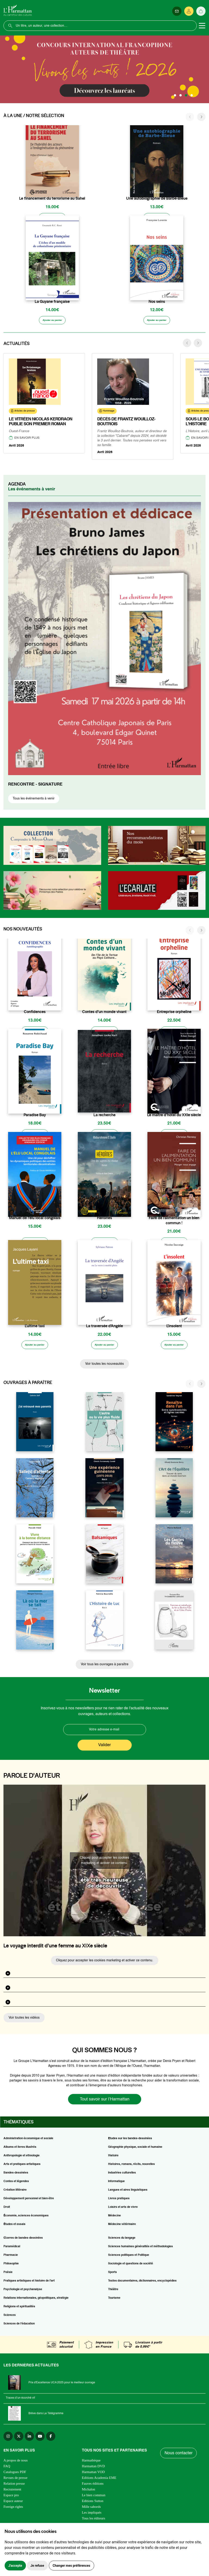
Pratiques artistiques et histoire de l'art (29, 2286)
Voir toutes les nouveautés (104, 1369)
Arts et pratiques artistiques (22, 2170)
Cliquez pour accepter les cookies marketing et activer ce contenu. (104, 1866)
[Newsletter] (176, 11)
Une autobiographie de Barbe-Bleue (156, 198)
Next (198, 345)
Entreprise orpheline (174, 1014)
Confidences (35, 1014)
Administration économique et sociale (28, 2144)
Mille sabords (91, 2513)
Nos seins (157, 302)
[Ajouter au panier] (52, 218)
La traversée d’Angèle (104, 1331)
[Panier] (201, 11)
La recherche (104, 1117)
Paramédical (11, 2252)
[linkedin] (29, 2442)
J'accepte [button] (15, 2565)
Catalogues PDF (14, 2478)
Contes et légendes (16, 2187)
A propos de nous (15, 2466)
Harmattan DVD (93, 2472)
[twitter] (18, 2442)
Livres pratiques (119, 2204)
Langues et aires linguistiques (127, 2196)
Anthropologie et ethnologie (21, 2161)
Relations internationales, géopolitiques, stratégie (36, 2304)
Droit (6, 2213)
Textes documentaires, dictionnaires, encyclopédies (142, 2286)
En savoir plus (24, 440)
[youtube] (40, 2442)
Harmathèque (91, 2466)
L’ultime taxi (35, 1331)
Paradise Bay (35, 1117)
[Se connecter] (188, 11)
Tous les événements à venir (34, 800)
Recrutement (12, 2495)
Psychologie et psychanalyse (22, 2295)
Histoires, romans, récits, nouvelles (131, 2170)
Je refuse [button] (37, 2565)
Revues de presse (15, 2484)
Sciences (9, 2321)
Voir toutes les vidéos (24, 2023)
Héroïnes (104, 1222)
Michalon (88, 2495)
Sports (112, 2278)
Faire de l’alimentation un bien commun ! (174, 1225)
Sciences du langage (121, 2244)
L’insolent (174, 1331)
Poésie (7, 2278)
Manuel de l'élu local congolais (34, 1222)
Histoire (113, 2161)
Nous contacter (179, 2459)
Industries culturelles (122, 2178)
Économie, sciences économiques (26, 2221)
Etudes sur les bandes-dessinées (130, 2144)
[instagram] (8, 2442)
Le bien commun (94, 2501)
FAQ (6, 2472)
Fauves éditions (93, 2489)
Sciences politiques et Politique (128, 2261)
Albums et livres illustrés (19, 2153)
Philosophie (11, 2269)
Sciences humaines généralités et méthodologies (140, 2252)
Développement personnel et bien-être (28, 2204)
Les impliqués (92, 2518)
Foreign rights (13, 2513)
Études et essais (14, 2230)
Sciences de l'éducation (19, 2329)
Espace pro (11, 2501)
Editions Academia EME (99, 2484)
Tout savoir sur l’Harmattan (104, 2105)
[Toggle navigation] (202, 25)
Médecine (114, 2221)
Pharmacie (10, 2261)
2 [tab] (180, 95)
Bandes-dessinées (15, 2178)
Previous (187, 345)
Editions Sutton (92, 2507)
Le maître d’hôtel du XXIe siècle (174, 1117)
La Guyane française (52, 302)
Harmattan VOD (93, 2478)
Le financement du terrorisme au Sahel (52, 198)
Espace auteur (13, 2507)
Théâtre (113, 2295)
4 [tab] (191, 95)
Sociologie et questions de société (130, 2269)
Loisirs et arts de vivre (123, 2213)
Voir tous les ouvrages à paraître (104, 1670)
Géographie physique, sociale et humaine (135, 2153)
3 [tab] (186, 95)
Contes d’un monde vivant (104, 1014)
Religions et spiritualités (19, 2312)
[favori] (76, 189)
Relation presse (14, 2489)
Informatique (116, 2187)
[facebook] (50, 2442)
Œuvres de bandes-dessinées (23, 2244)
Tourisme (114, 2304)
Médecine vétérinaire (122, 2230)
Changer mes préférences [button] (71, 2565)
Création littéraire (15, 2196)
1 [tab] (175, 95)
